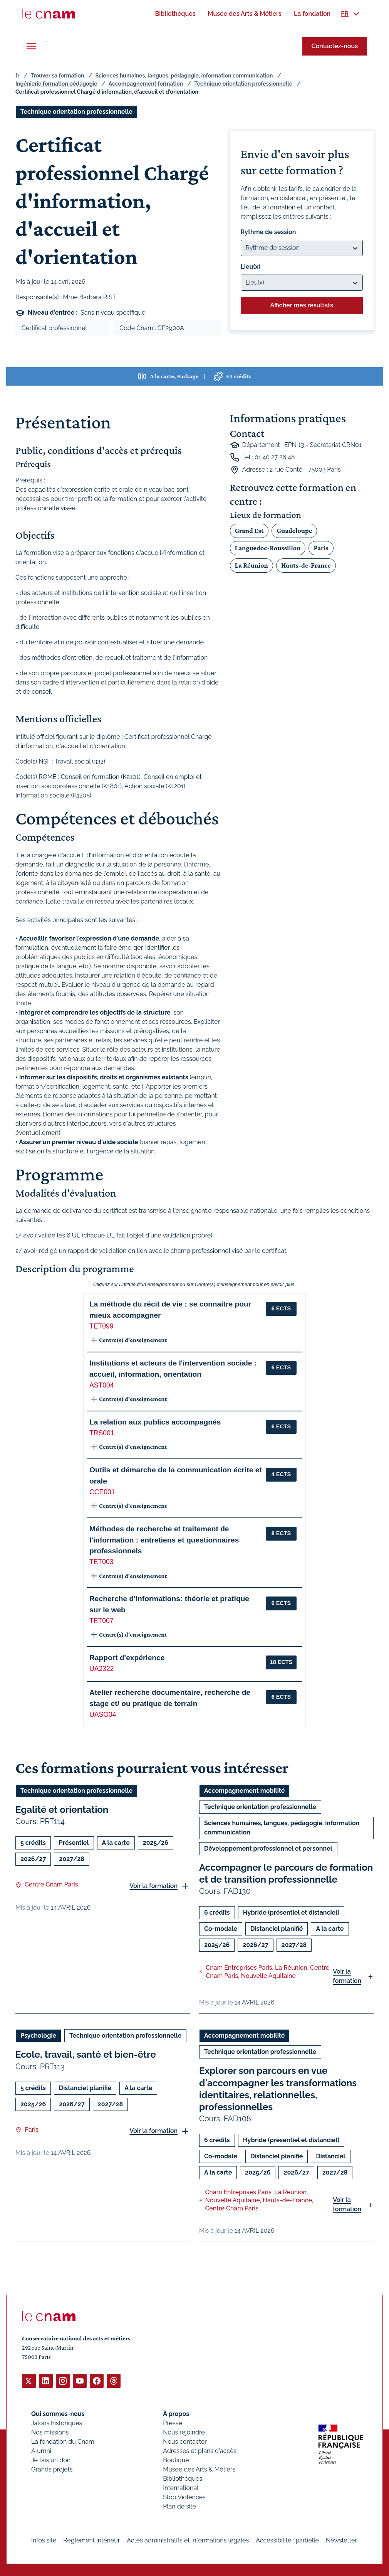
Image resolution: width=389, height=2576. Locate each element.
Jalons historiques (56, 2422)
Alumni (41, 2450)
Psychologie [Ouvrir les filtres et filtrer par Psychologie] (38, 2036)
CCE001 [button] (102, 1492)
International (180, 2487)
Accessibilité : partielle (287, 2540)
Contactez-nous (335, 46)
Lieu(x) (251, 266)
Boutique (176, 2459)
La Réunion (251, 565)
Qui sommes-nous (58, 2413)
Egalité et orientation (61, 1809)
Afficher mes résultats (301, 305)
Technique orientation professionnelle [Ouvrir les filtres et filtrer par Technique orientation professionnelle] (76, 111)
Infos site (43, 2540)
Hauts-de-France (306, 565)
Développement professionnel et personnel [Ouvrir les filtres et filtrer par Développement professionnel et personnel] (268, 1848)
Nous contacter (185, 2441)
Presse (172, 2422)
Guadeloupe (294, 530)
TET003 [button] (101, 1562)
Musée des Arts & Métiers (199, 2469)
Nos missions (50, 2432)
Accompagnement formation (146, 84)
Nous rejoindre (184, 2432)
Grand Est (249, 530)
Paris (321, 548)
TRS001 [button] (101, 1433)
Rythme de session (268, 232)
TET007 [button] (101, 1621)
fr (17, 75)
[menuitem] (175, 13)
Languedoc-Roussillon (268, 548)
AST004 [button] (101, 1385)
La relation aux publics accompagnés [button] (155, 1422)
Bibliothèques (182, 2478)
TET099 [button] (101, 1326)
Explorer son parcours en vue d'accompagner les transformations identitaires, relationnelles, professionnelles (278, 2089)
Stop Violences (184, 2496)
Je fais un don (50, 2459)
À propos (176, 2413)
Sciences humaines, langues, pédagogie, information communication (184, 75)
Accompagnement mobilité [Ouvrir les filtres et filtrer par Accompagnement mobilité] (244, 1790)
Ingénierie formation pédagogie (56, 84)
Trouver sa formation (57, 75)
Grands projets (52, 2469)
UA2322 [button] (101, 1668)
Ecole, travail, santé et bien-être (85, 2054)
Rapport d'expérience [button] (126, 1658)
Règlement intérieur (91, 2540)
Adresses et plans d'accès (199, 2450)
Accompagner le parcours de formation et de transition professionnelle (286, 1873)
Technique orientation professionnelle (243, 84)
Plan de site (179, 2506)
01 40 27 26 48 (275, 457)
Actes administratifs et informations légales (188, 2540)
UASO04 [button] (102, 1714)
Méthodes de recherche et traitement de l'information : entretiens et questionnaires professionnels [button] (164, 1540)
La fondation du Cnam (62, 2441)
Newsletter (341, 2540)
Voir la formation (153, 1886)
